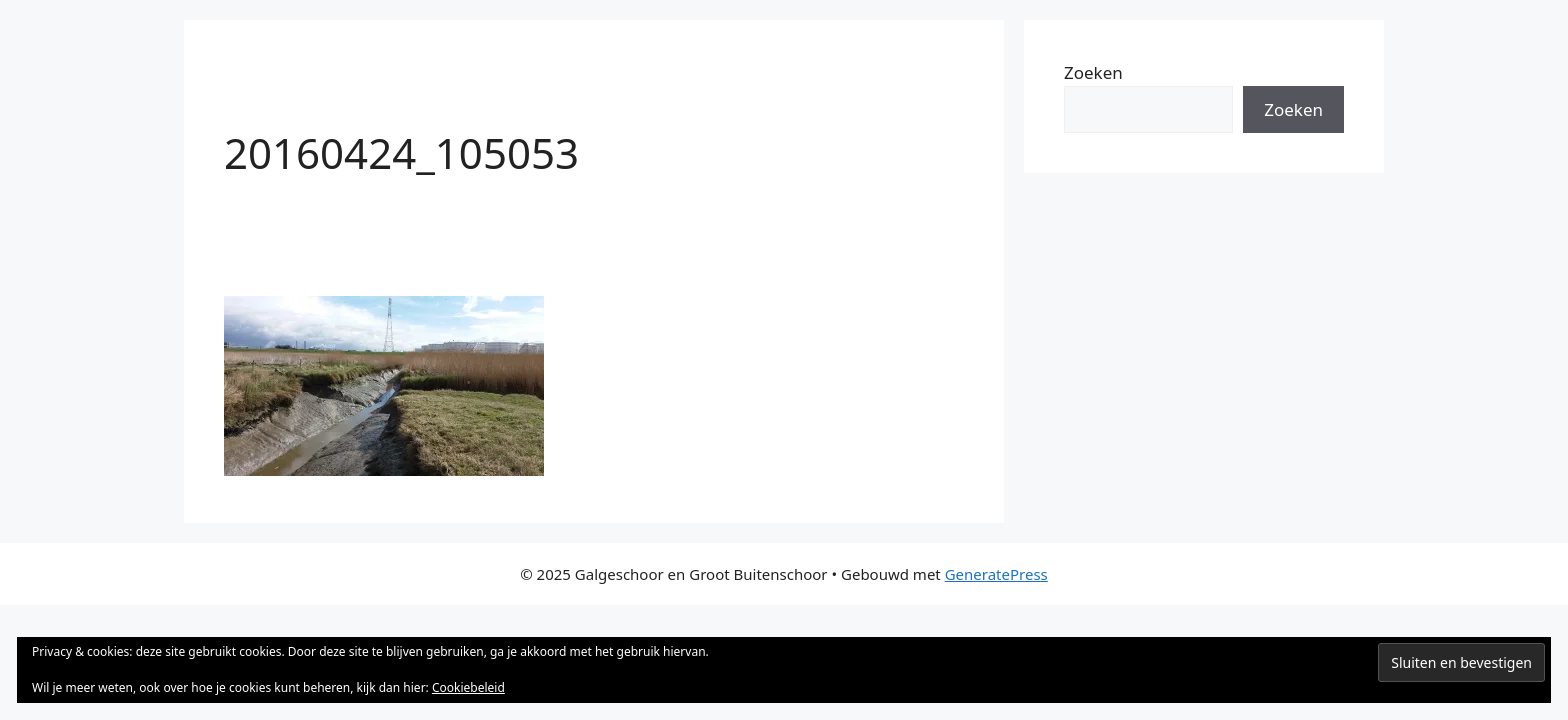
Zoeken (1093, 72)
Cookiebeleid (468, 687)
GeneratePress (996, 574)
